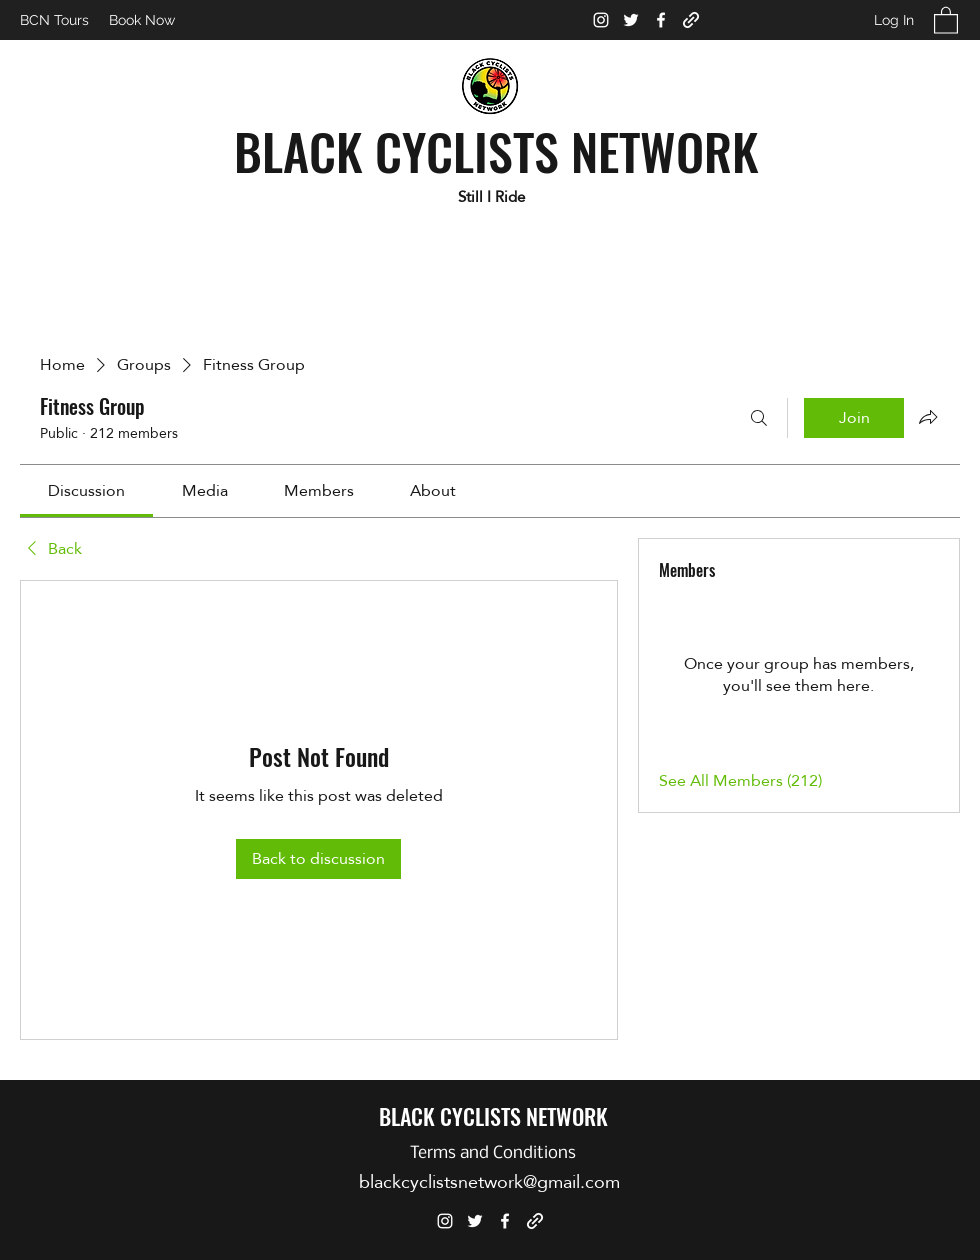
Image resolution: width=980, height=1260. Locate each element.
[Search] (759, 418)
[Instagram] (601, 20)
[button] (946, 19)
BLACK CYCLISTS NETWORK (496, 150)
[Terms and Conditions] (492, 1153)
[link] (86, 490)
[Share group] (928, 417)
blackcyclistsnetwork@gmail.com (489, 1181)
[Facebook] (661, 20)
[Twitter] (631, 20)
